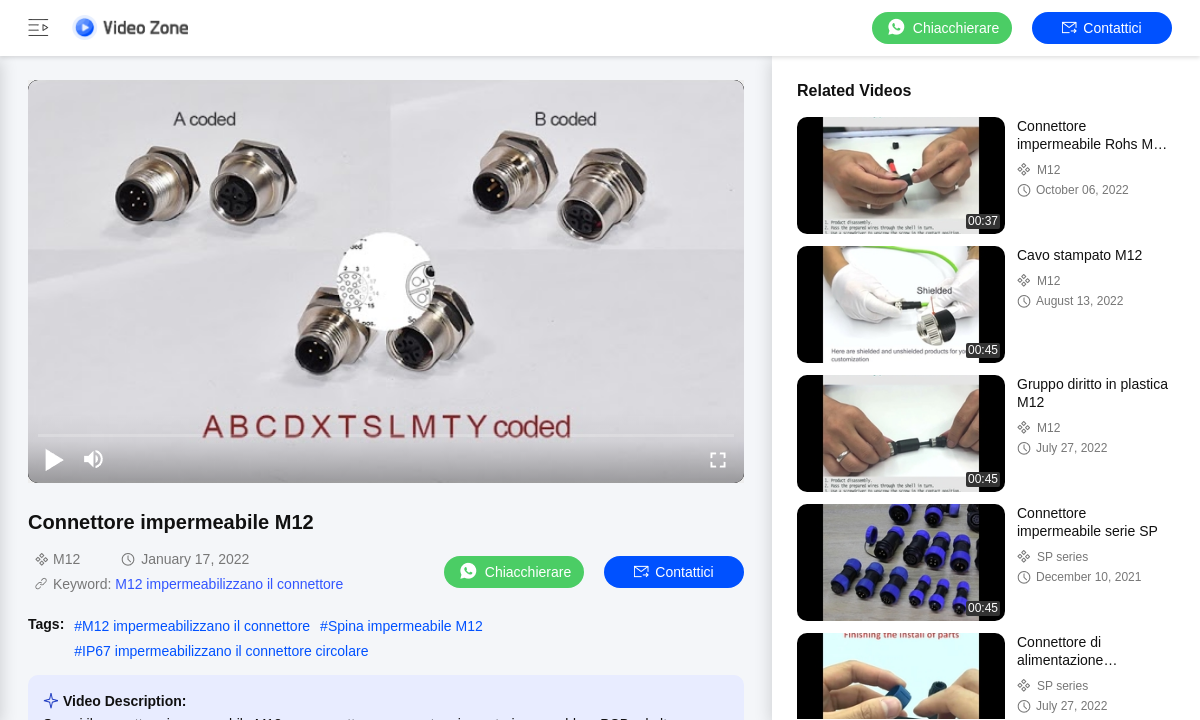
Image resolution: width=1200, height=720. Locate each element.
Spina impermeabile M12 (405, 626)
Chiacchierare (942, 27)
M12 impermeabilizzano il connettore (229, 584)
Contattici (1101, 28)
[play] (386, 281)
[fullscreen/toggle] (718, 459)
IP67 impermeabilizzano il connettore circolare (225, 651)
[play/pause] (54, 459)
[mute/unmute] (94, 459)
